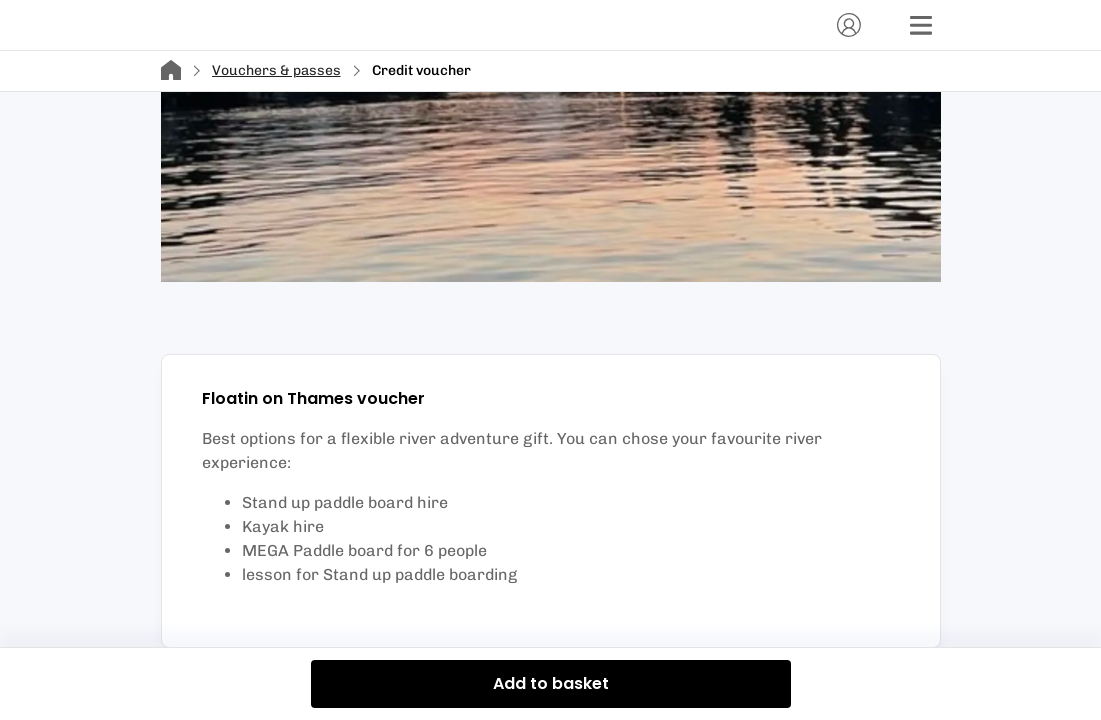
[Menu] (921, 25)
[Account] (849, 25)
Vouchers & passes (276, 70)
